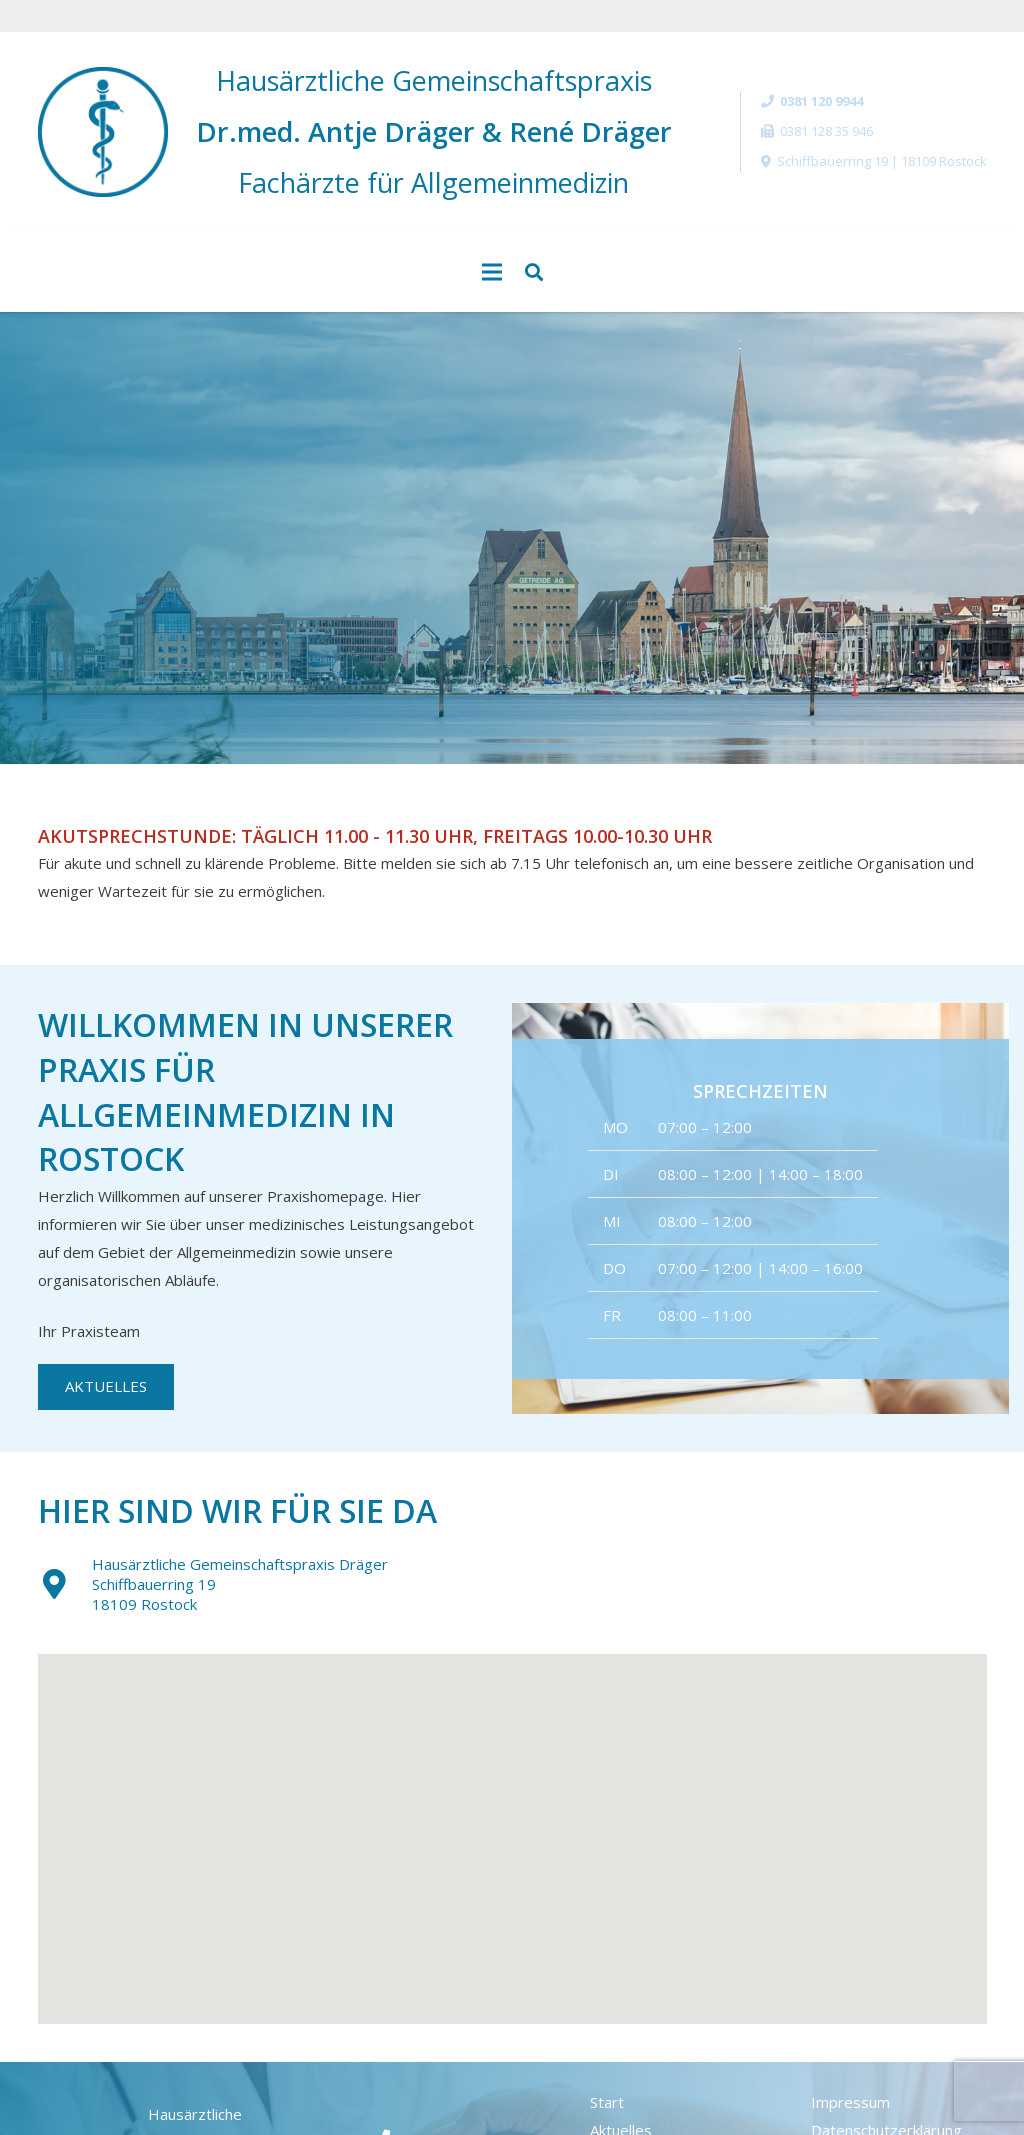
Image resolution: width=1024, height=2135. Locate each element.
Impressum (850, 2102)
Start (607, 2102)
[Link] (103, 132)
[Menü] (492, 272)
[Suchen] (534, 272)
